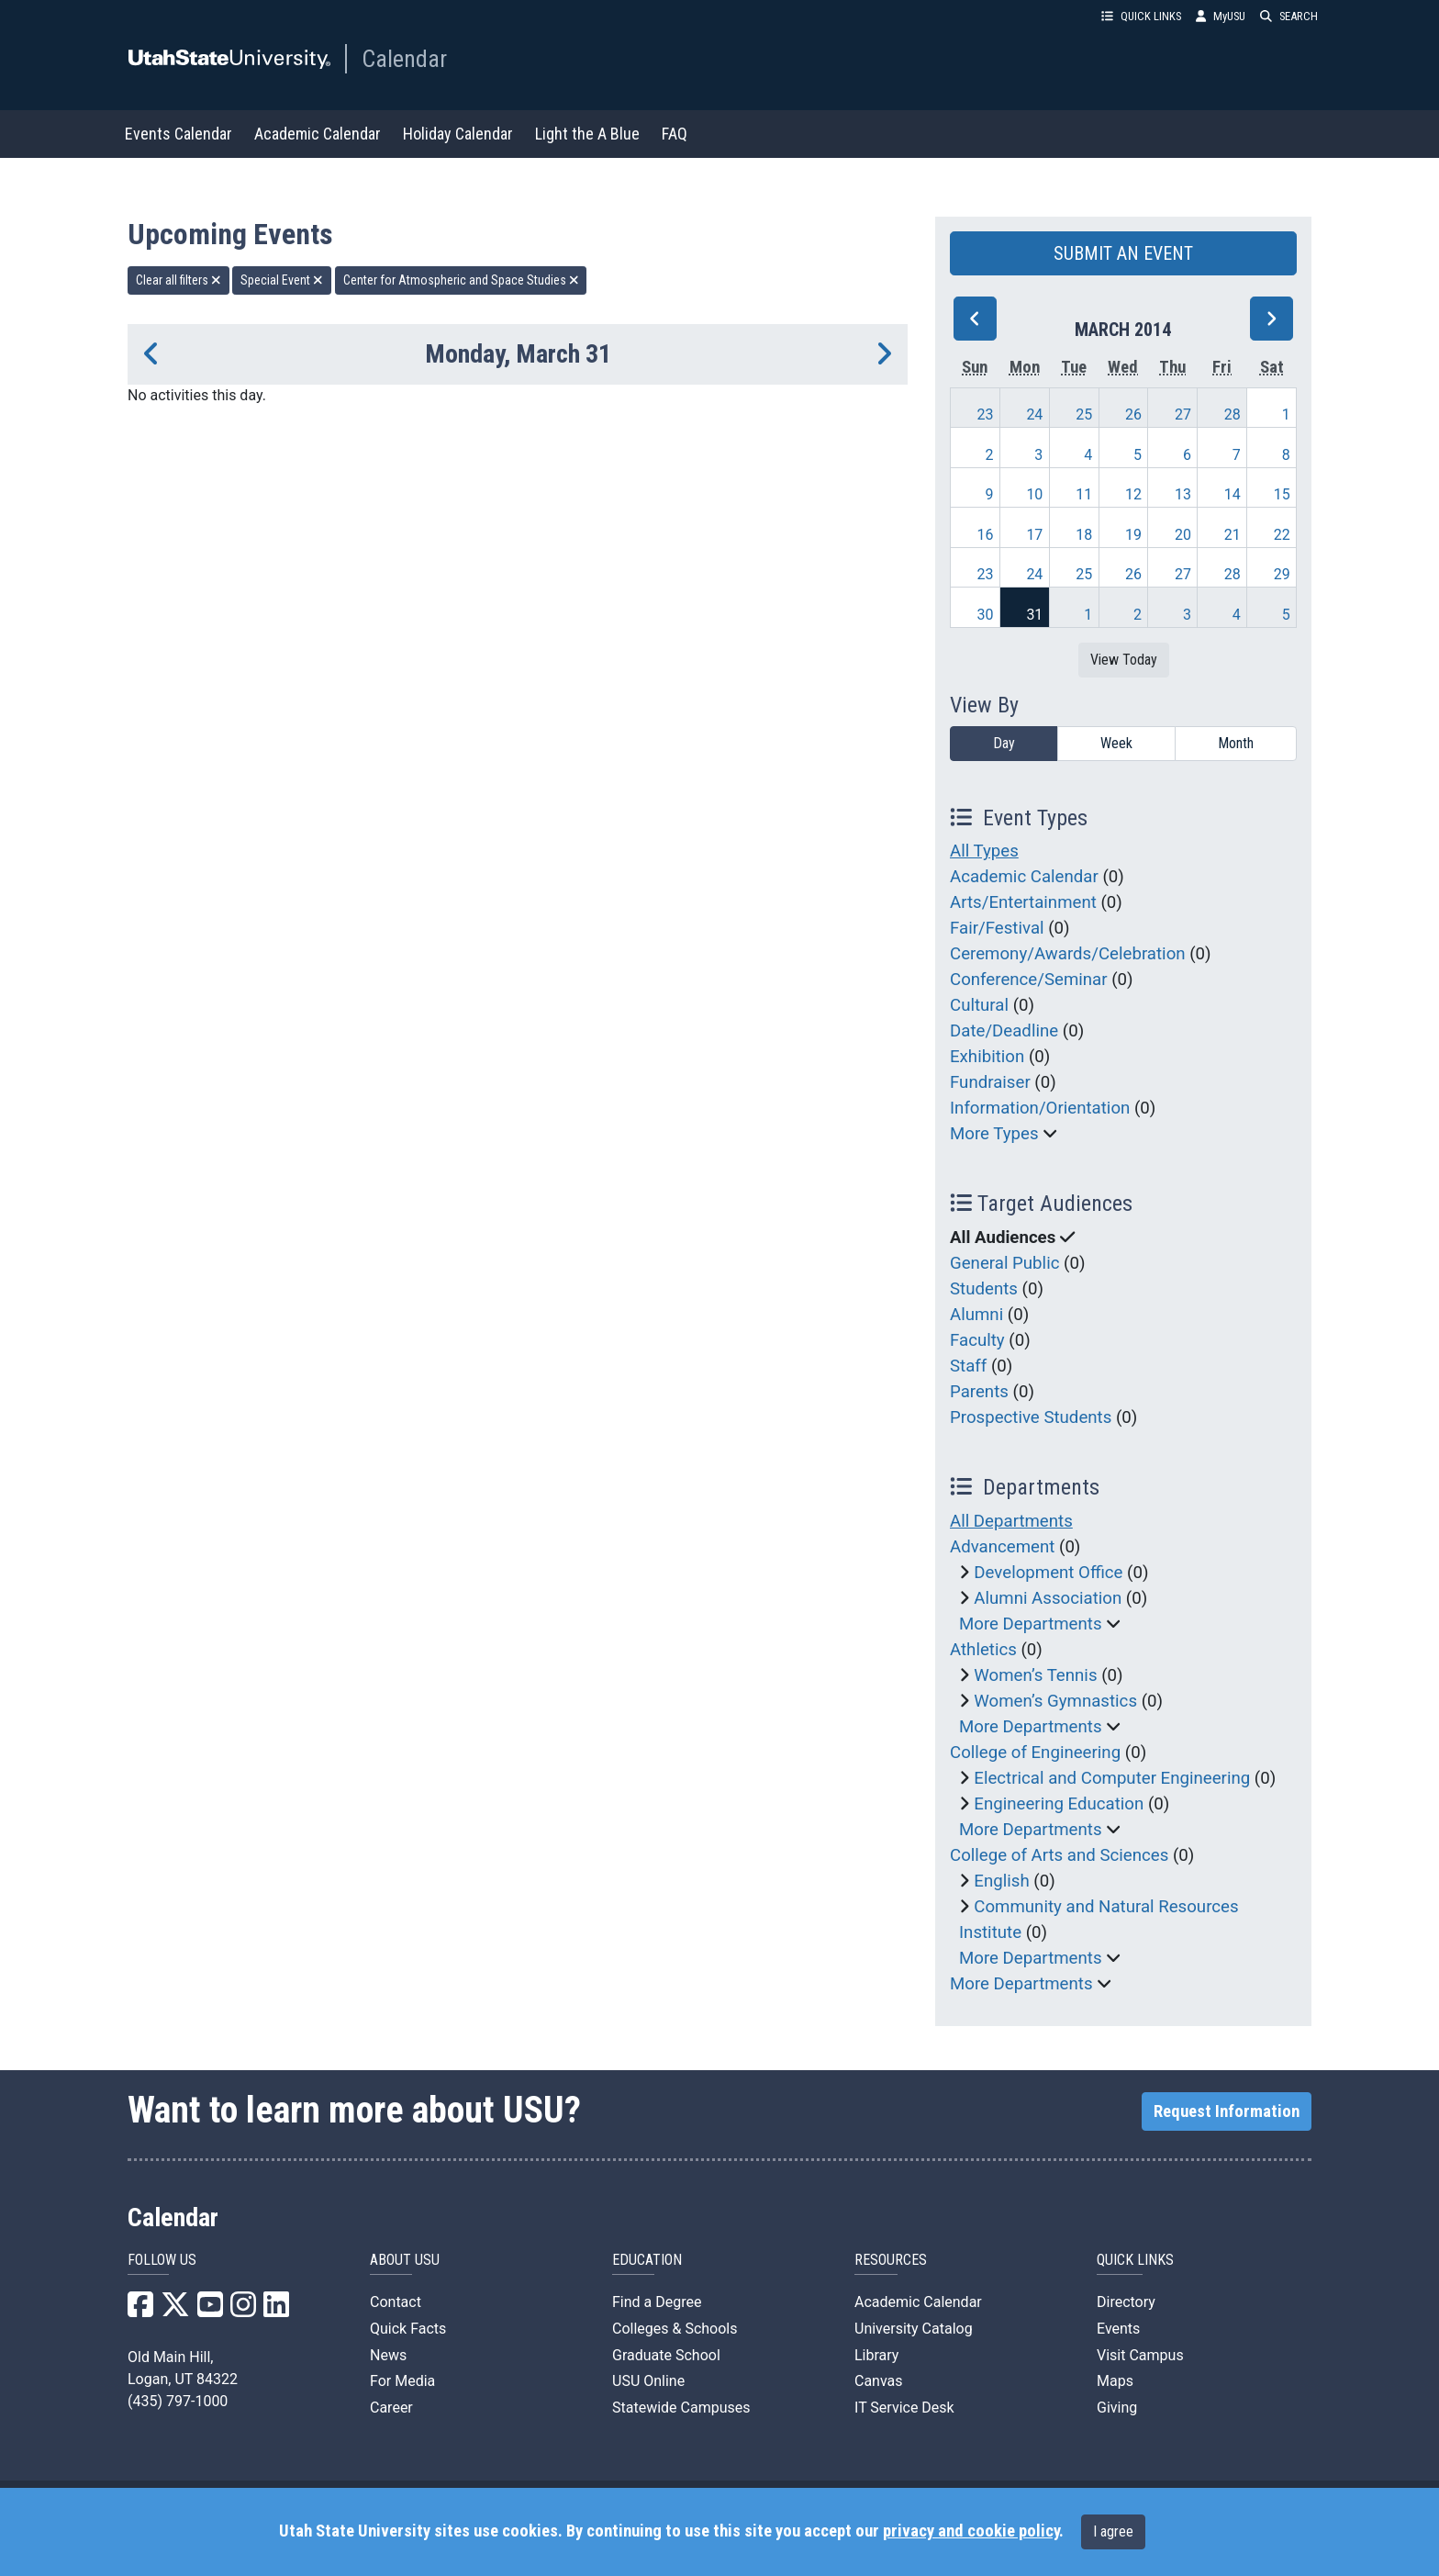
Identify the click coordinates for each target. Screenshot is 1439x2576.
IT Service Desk (904, 2407)
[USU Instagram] (243, 2310)
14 (1232, 494)
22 (1282, 534)
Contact (395, 2302)
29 (1282, 574)
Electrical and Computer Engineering (1112, 1778)
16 (985, 534)
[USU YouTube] (210, 2310)
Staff (968, 1366)
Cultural (979, 1005)
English (1001, 1881)
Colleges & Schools (675, 2328)
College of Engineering (1035, 1752)
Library (876, 2355)
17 (1034, 534)
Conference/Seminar (1029, 979)
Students (984, 1289)
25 (1084, 414)
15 (1282, 494)
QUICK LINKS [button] (1141, 16)
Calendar (404, 59)
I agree (1113, 2531)
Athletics (983, 1650)
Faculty (977, 1340)
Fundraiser (990, 1082)
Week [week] (1116, 743)
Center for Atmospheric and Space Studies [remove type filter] (461, 280)
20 (1183, 534)
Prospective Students (1030, 1417)
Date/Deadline (1004, 1031)
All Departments (1011, 1521)
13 (1183, 494)
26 (1133, 414)
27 (1183, 414)
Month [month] (1236, 743)
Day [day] (1004, 743)
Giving (1117, 2407)
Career (391, 2407)
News (388, 2355)
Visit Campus (1140, 2355)
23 (985, 414)
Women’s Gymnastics (1055, 1701)
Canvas (878, 2381)
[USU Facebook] (140, 2310)
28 (1232, 414)
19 (1133, 534)
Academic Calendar (317, 133)
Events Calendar (178, 133)
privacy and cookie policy (971, 2531)
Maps (1115, 2381)
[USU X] (175, 2310)
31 (1034, 614)
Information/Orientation (1040, 1108)
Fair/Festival (997, 928)
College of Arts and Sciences (1059, 1855)
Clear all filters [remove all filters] (178, 280)
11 (1084, 494)
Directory (1126, 2302)
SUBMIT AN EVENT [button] (1123, 253)
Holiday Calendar (458, 133)
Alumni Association (1047, 1598)
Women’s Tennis (1035, 1675)
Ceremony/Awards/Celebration (1068, 954)
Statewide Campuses (681, 2407)
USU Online (648, 2381)
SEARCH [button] (1289, 16)
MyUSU (1220, 16)
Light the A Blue (587, 133)
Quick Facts (408, 2328)
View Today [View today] (1123, 659)
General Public (1004, 1263)
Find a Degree (656, 2302)
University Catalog (913, 2328)
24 (1034, 414)
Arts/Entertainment (1023, 902)
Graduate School (666, 2355)
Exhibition (987, 1057)
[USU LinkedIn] (276, 2310)
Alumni (976, 1315)
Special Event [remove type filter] (281, 280)
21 (1232, 534)
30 (985, 614)
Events (1118, 2328)
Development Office (1048, 1572)
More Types (994, 1134)
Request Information (1227, 2111)
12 (1133, 494)
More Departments (1030, 1624)
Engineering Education (1058, 1804)
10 (1034, 494)
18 (1084, 534)
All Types (984, 851)
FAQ (674, 133)
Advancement (1002, 1547)
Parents (979, 1392)
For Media (402, 2381)
